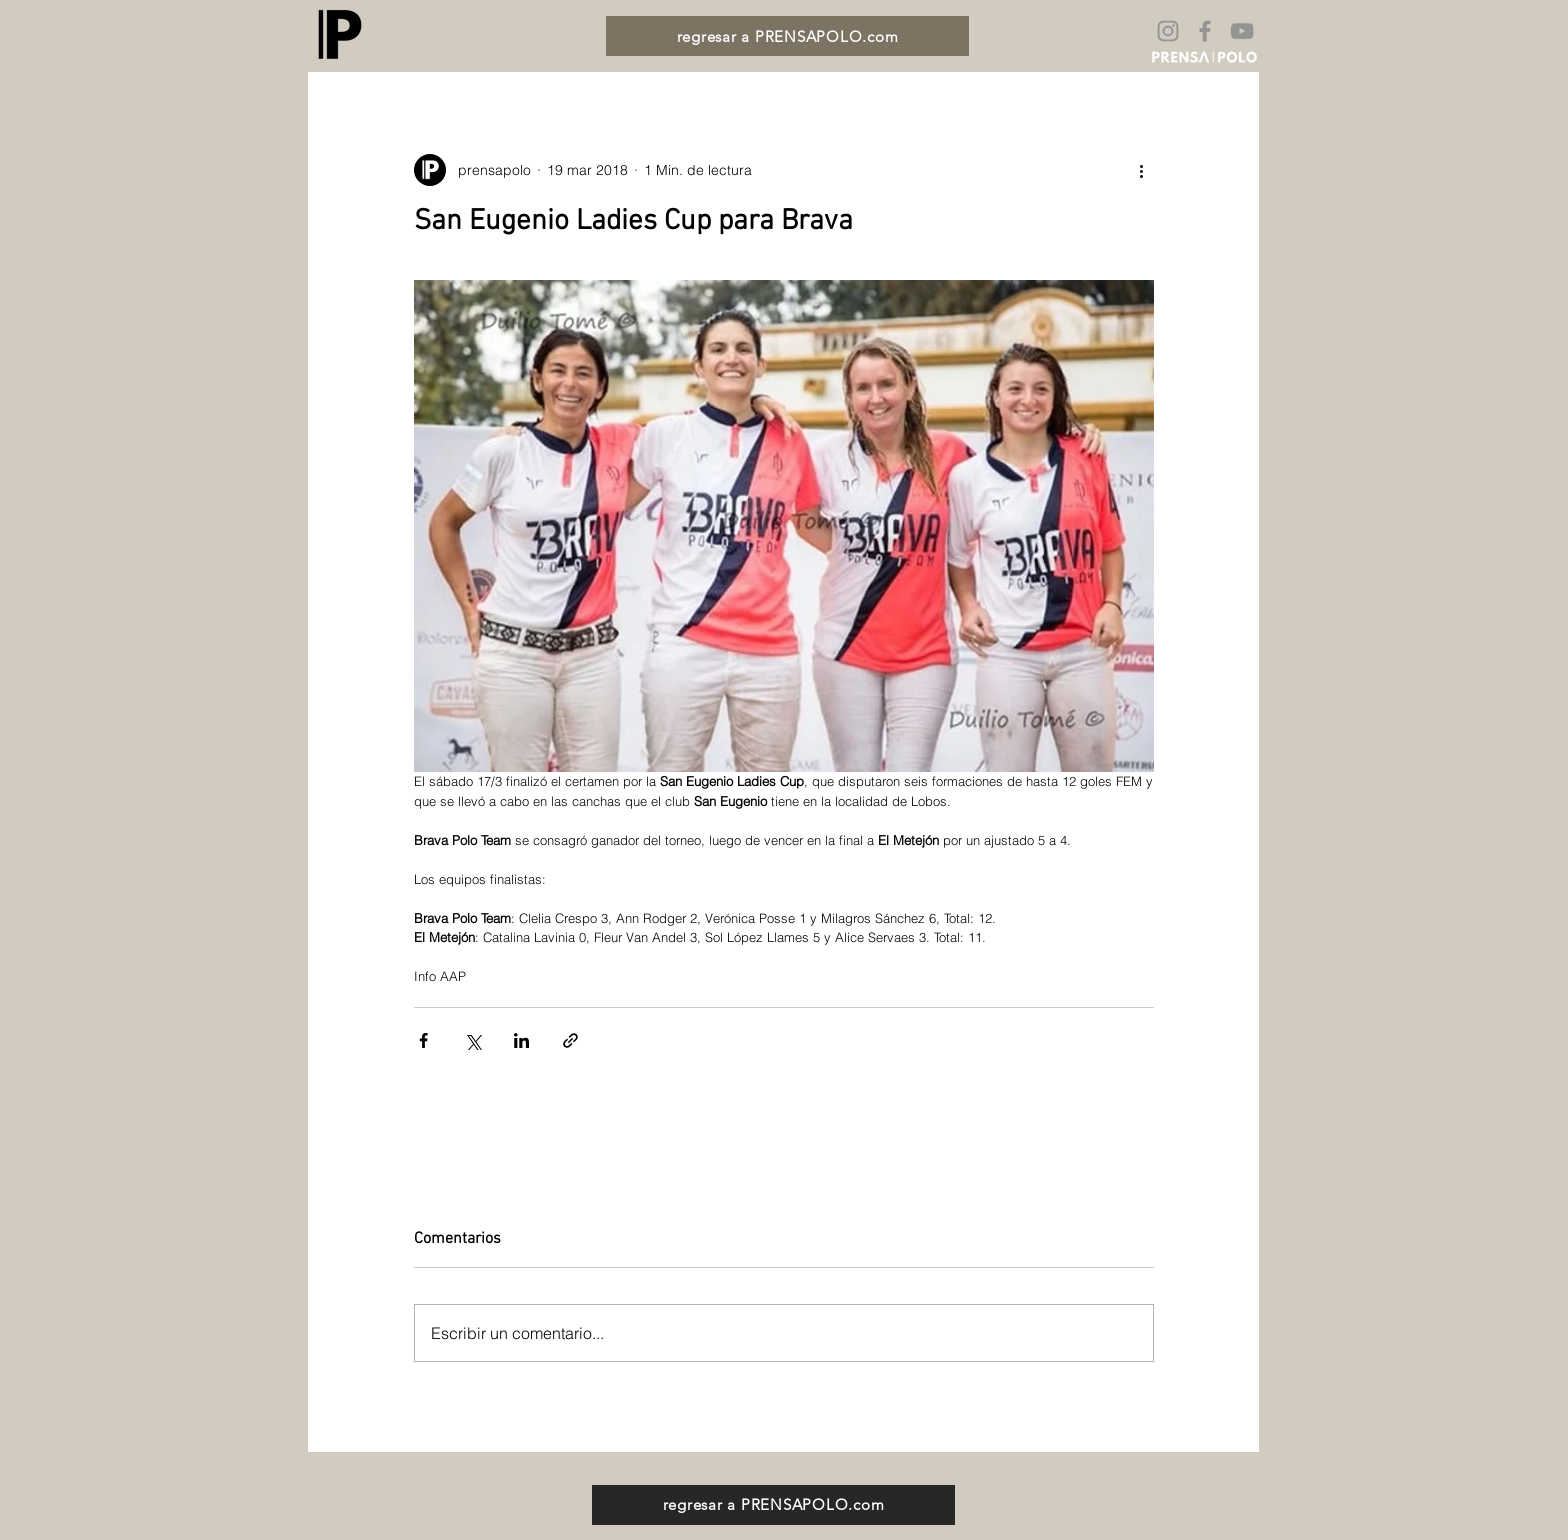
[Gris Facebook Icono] (1205, 31)
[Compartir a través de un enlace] (570, 1040)
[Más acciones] (1142, 170)
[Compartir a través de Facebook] (423, 1040)
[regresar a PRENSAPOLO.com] (787, 36)
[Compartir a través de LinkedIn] (521, 1040)
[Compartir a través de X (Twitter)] (472, 1040)
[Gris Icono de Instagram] (1168, 31)
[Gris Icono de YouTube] (1242, 31)
